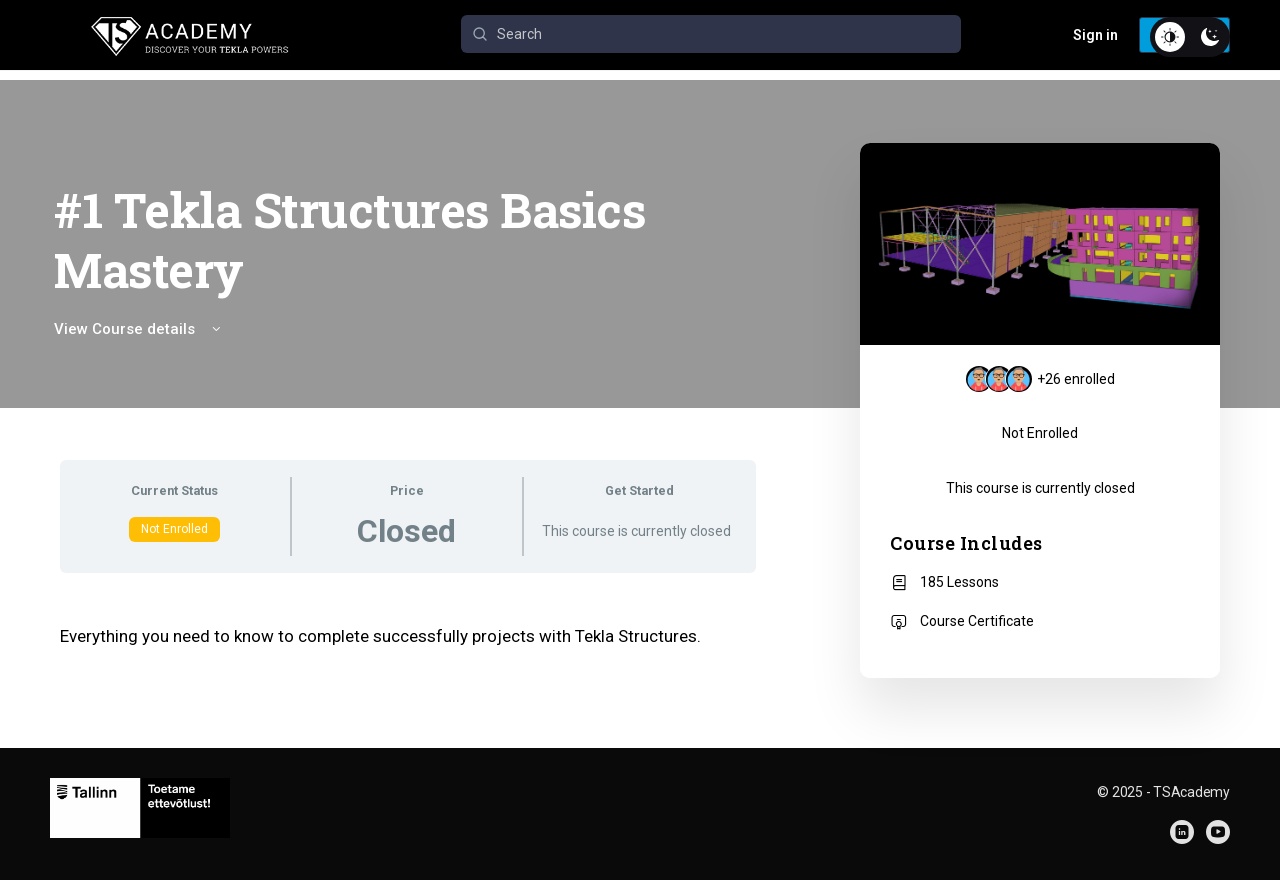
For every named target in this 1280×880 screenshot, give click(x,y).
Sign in (1095, 35)
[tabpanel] (408, 636)
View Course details (139, 329)
